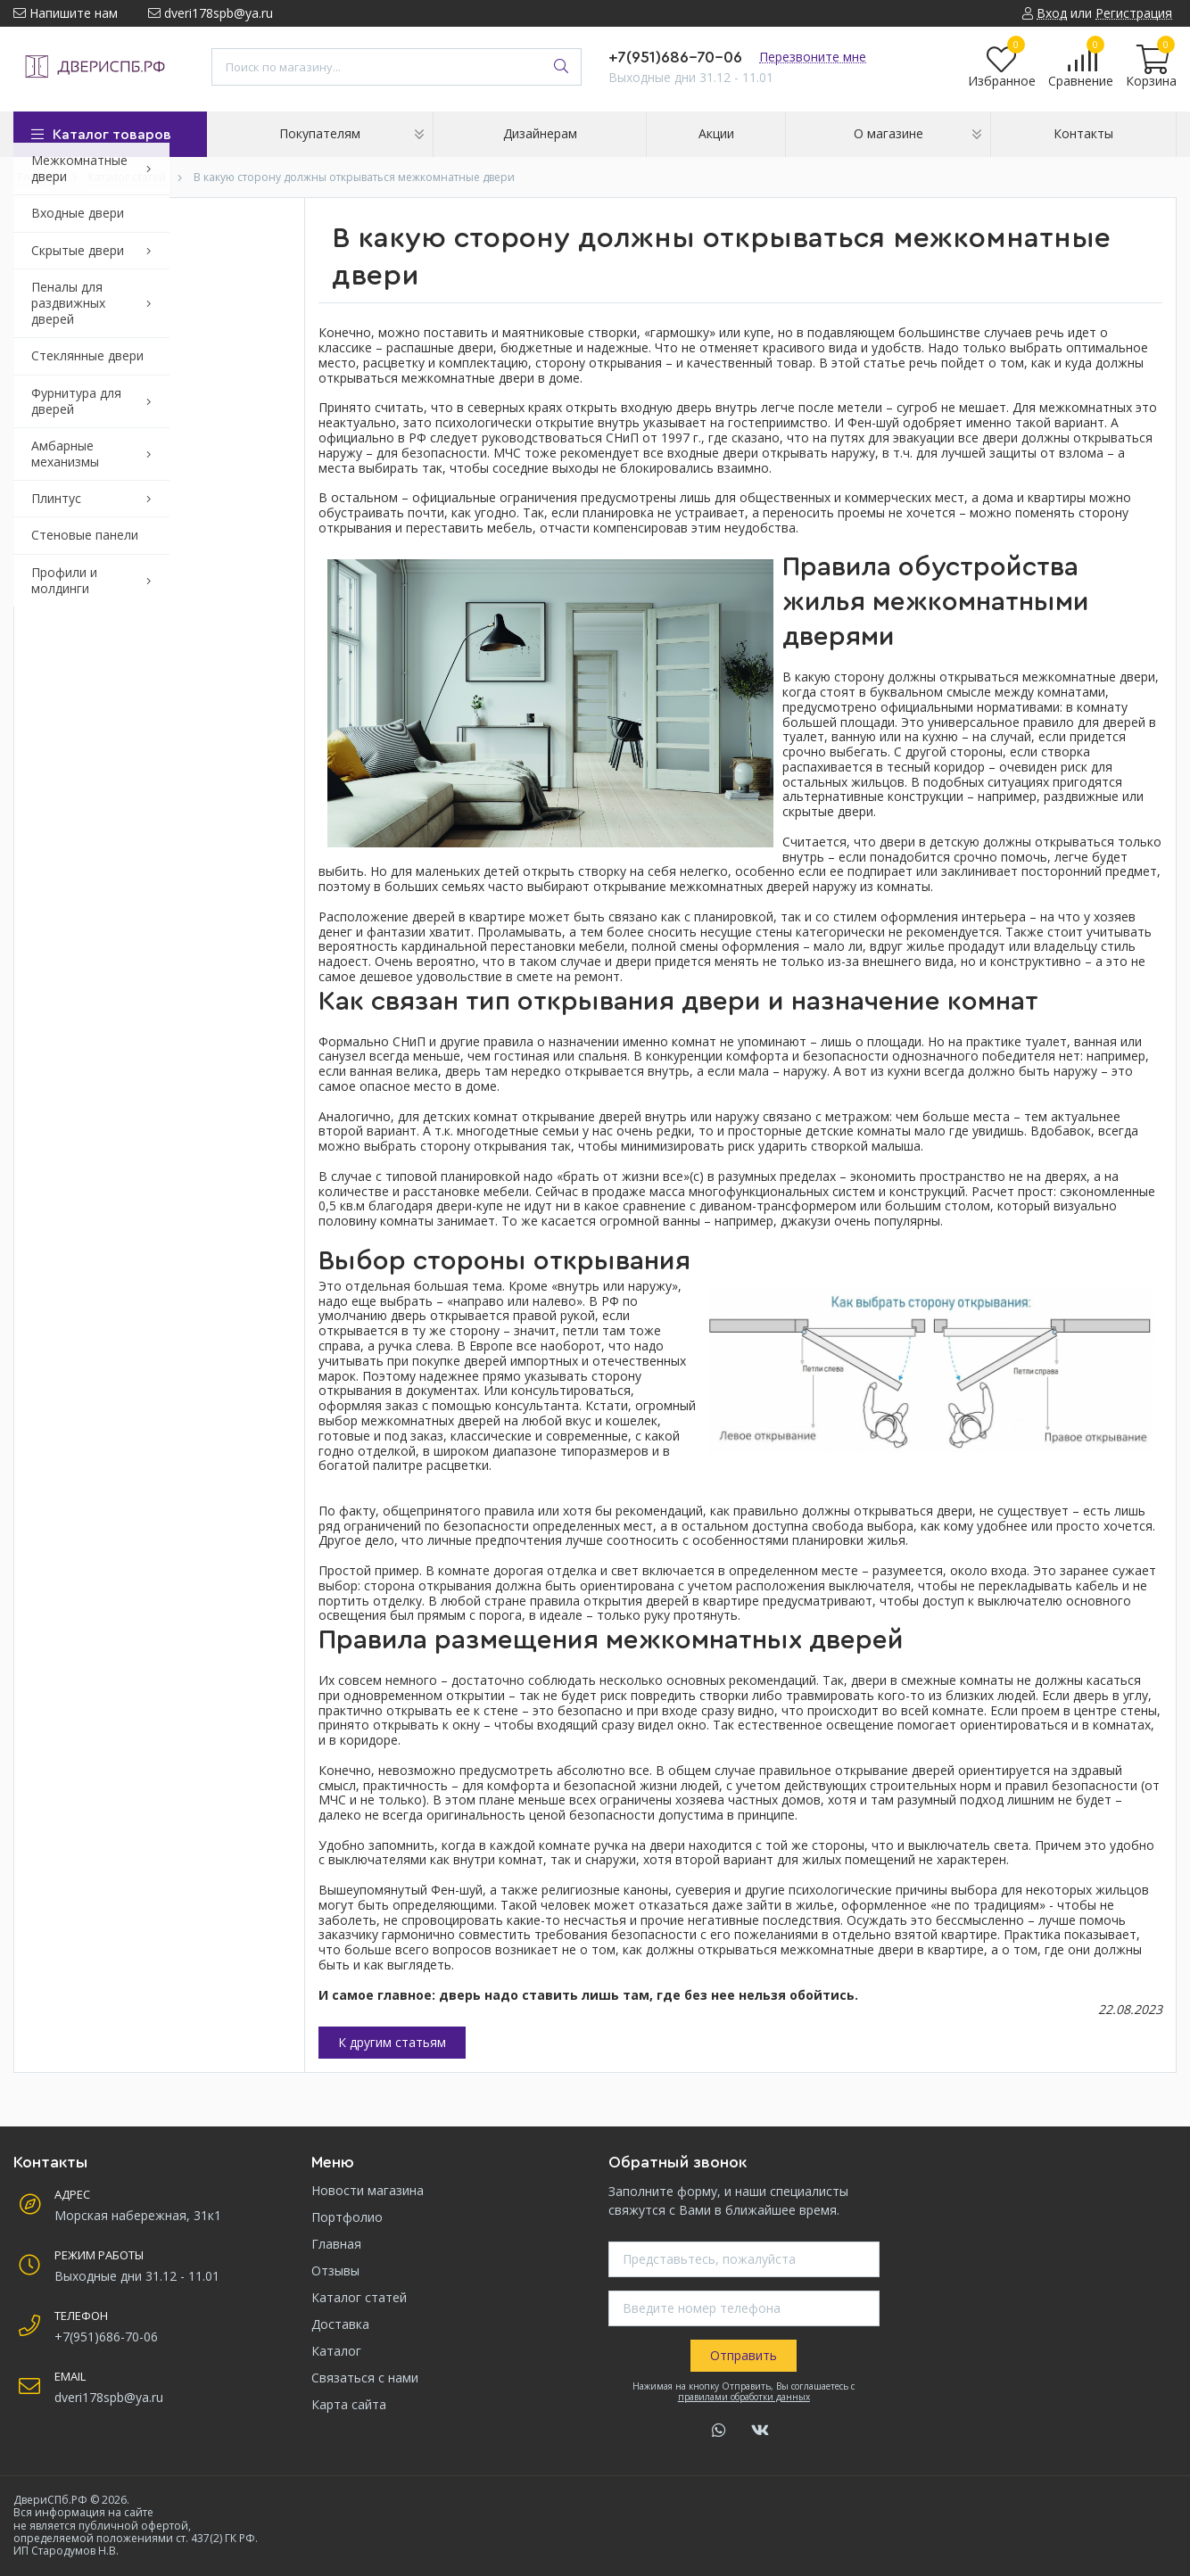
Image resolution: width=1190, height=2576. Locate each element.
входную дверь (666, 407)
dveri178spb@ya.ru (210, 12)
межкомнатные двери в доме (490, 377)
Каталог (336, 2350)
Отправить (743, 2355)
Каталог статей (359, 2297)
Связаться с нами (364, 2377)
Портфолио (347, 2217)
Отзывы (335, 2270)
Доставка (340, 2324)
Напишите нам (65, 12)
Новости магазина (367, 2190)
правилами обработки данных (744, 2396)
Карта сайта (348, 2404)
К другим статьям (392, 2042)
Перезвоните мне (812, 56)
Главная (336, 2243)
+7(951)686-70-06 (675, 57)
